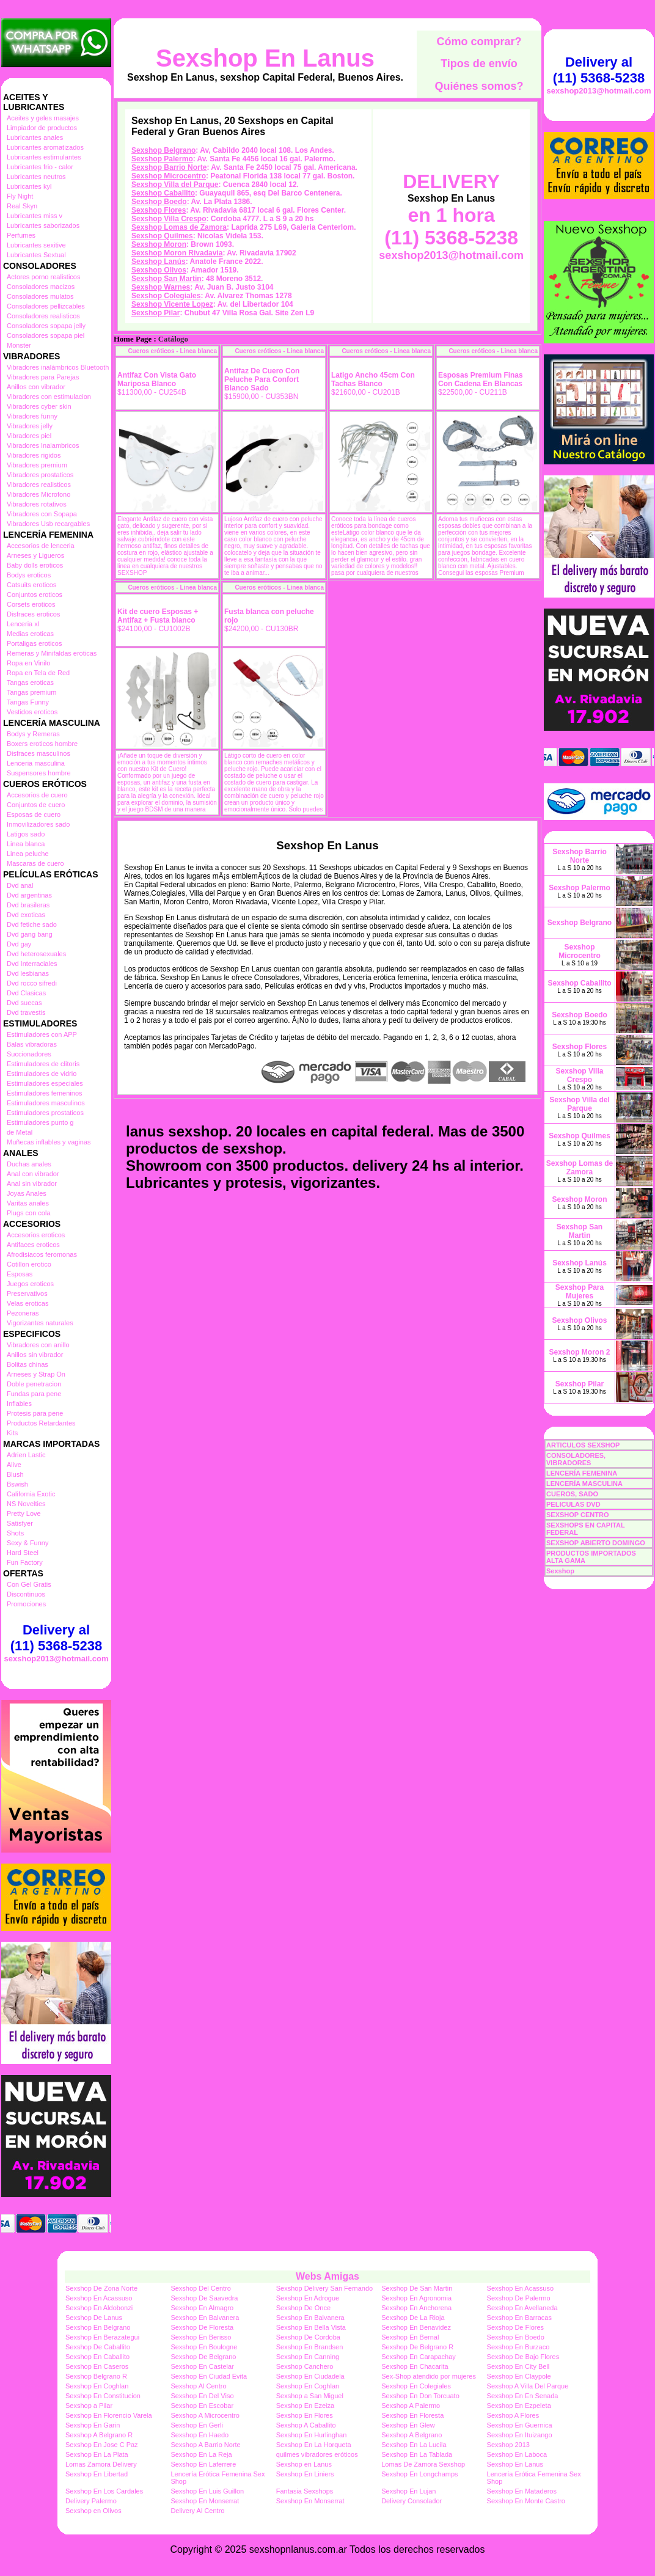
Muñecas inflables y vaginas (49, 1142)
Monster (19, 345)
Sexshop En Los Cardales (104, 2491)
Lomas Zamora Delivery (101, 2464)
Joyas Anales (26, 1193)
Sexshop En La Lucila (413, 2444)
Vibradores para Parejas (43, 377)
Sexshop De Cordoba (308, 2337)
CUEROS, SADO (572, 1494)
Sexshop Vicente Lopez (172, 304)
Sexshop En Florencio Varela (108, 2415)
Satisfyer (20, 1523)
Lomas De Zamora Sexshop (423, 2464)
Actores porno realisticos (43, 276)
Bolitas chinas (27, 1364)
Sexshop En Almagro (201, 2307)
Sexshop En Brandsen (309, 2347)
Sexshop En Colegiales (416, 2386)
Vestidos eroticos (32, 711)
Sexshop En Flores (304, 2415)
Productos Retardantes (41, 1423)
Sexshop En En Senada (522, 2395)
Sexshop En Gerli (196, 2425)
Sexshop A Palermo (410, 2405)
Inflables (19, 1403)
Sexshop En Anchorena (416, 2307)
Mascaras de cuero (35, 863)
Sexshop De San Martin (416, 2288)
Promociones (26, 1604)
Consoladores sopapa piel (45, 335)
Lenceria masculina (36, 763)
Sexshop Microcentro (168, 176)
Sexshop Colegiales (165, 295)
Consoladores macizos (41, 286)
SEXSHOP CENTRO (577, 1514)
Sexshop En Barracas (519, 2317)
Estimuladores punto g (40, 1122)
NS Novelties (26, 1503)
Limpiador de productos (42, 127)
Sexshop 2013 (508, 2444)
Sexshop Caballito (163, 193)
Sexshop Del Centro (200, 2288)
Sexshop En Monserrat (204, 2501)
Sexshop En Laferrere (203, 2464)
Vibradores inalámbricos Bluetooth (58, 367)
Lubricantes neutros (36, 176)
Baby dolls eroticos (35, 565)
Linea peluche (28, 853)
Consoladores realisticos (43, 316)
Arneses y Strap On (36, 1374)
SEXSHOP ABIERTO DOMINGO (595, 1542)
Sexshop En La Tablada (416, 2454)
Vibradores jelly (30, 426)
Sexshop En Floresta (412, 2415)
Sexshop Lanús (158, 261)
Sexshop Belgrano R (96, 2376)
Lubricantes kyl (29, 186)
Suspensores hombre (39, 773)
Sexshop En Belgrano (97, 2327)
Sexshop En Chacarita (414, 2366)
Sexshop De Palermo (519, 2298)
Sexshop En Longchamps (419, 2474)
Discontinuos (26, 1594)
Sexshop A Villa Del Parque (528, 2386)
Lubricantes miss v (34, 215)
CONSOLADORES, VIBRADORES (576, 1459)
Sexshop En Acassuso (520, 2288)
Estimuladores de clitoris (43, 1063)
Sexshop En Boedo (515, 2337)
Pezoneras (23, 1313)
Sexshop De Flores (515, 2327)
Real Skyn (22, 206)
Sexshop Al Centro (198, 2386)
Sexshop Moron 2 (579, 1352)
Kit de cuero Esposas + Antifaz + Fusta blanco (157, 615)
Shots (15, 1533)
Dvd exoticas (26, 914)
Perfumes (21, 235)
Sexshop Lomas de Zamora (179, 227)
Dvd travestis (26, 1012)
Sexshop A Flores (513, 2415)
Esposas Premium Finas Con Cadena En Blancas (480, 379)
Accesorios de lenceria (41, 545)
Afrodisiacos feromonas (42, 1254)
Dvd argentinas (29, 895)
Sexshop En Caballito (97, 2356)
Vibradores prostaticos (40, 474)
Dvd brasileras (28, 905)
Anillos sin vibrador (35, 1354)
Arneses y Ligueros (35, 555)
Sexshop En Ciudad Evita (208, 2376)
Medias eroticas (30, 633)
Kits (12, 1432)
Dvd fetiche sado (32, 924)
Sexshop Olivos (158, 270)
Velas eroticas (27, 1303)
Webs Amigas (327, 2276)
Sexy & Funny (27, 1542)
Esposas (19, 1274)
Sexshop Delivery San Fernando (324, 2288)
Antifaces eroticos (33, 1244)
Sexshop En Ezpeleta (519, 2405)
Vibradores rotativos (37, 504)
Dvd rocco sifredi (32, 983)
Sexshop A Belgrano (411, 2435)
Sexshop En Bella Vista (311, 2327)
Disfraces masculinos (38, 753)
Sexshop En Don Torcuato (420, 2395)
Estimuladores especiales (45, 1083)
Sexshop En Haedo (199, 2435)
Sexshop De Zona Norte (101, 2288)
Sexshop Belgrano (163, 150)
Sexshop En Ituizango (519, 2435)
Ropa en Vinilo (28, 663)
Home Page (133, 339)
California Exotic (31, 1494)
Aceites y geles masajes (43, 118)
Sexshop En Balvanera (204, 2317)
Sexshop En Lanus (265, 58)
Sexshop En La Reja (201, 2454)
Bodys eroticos (29, 575)
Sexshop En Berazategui (102, 2337)
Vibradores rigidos (33, 455)
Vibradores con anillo (38, 1344)
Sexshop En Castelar (201, 2366)
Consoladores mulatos (40, 296)
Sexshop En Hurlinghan (311, 2435)
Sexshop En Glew (407, 2425)
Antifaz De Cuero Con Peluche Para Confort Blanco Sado (261, 379)
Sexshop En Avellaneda (522, 2307)
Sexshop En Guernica (519, 2425)
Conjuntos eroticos (34, 594)
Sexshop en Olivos (93, 2510)
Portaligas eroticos (34, 643)
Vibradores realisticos (39, 484)
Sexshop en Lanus (304, 2464)
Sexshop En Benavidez (416, 2327)
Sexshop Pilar (155, 313)
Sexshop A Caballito (306, 2425)
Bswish (17, 1484)
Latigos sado (26, 834)
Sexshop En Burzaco (518, 2347)
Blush (15, 1474)
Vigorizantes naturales (40, 1322)
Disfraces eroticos (33, 614)
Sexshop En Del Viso (201, 2395)
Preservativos (27, 1293)
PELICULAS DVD (573, 1504)
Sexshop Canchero (305, 2366)
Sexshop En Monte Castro (526, 2501)
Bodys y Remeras (33, 733)
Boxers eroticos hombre (42, 743)
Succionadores (29, 1054)
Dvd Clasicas (26, 993)
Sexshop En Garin (92, 2425)
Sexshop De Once (303, 2307)
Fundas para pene (34, 1393)
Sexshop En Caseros (96, 2366)
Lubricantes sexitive (36, 245)
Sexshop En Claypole (519, 2376)
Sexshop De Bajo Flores (523, 2356)
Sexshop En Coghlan (96, 2386)
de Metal (19, 1132)
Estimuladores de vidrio (41, 1073)
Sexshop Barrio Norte (169, 167)
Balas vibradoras (32, 1044)
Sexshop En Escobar (201, 2405)
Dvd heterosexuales (36, 953)
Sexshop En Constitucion (103, 2395)
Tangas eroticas (30, 682)
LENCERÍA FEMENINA (581, 1473)
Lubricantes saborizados (43, 225)
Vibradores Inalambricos (43, 445)
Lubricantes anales (35, 137)
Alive (14, 1464)
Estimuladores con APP (42, 1034)
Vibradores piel (29, 435)
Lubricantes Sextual (36, 254)
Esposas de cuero (33, 814)
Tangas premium (31, 692)
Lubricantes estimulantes (44, 157)
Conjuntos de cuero (36, 804)
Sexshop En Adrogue (307, 2298)
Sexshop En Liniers (305, 2474)
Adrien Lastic (26, 1454)
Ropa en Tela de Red (38, 672)
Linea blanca (26, 843)
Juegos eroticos (30, 1283)
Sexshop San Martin (166, 278)
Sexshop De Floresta (201, 2327)
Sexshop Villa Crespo (169, 218)
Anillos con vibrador (36, 386)
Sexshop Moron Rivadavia (176, 253)
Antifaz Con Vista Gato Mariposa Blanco (156, 379)
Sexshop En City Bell (518, 2366)
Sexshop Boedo (159, 201)
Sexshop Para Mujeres (579, 1291)
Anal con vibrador (33, 1173)
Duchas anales (29, 1164)
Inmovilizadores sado (38, 824)
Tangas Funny (28, 702)
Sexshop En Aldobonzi (99, 2307)
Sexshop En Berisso (200, 2337)
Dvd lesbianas (28, 973)
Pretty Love (24, 1513)
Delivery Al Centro (197, 2510)
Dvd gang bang (30, 934)
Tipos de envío (479, 63)
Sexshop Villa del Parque (175, 184)
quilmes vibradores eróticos (317, 2454)
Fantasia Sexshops (305, 2491)
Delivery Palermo (91, 2501)
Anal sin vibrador (32, 1183)
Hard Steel (22, 1552)
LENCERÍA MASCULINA (584, 1483)
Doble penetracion (34, 1384)
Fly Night (20, 196)
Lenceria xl (23, 624)
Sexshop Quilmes (162, 236)
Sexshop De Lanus (93, 2317)
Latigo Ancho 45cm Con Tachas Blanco (373, 379)
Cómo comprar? (478, 41)
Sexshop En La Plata (96, 2454)
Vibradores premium (37, 465)
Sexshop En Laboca (517, 2454)
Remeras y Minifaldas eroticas (52, 653)
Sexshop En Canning (307, 2356)
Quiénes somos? (478, 86)
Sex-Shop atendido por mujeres (428, 2376)
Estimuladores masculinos (46, 1103)
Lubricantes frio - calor (40, 166)
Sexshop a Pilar (88, 2405)
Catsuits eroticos (31, 584)
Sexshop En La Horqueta (313, 2444)
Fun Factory (25, 1562)
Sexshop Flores (158, 210)
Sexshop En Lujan (408, 2491)
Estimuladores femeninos (44, 1093)
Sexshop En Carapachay (418, 2356)
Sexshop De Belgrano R (417, 2347)
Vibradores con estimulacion (49, 396)
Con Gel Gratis (29, 1584)
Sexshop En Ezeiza (305, 2405)
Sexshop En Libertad (96, 2474)
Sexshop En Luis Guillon (207, 2491)
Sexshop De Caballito (97, 2347)
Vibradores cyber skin (39, 406)
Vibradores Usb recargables (48, 523)
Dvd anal (20, 885)
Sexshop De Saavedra (204, 2298)
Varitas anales (28, 1203)
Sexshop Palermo (162, 159)
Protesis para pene (35, 1413)
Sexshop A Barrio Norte (205, 2444)
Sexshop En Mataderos (522, 2491)
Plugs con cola (29, 1213)
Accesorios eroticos (36, 1235)
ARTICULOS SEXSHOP (583, 1445)
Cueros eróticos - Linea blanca (172, 351)
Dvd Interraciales (32, 963)
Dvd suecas (24, 1002)
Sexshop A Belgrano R (99, 2435)
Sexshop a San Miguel (309, 2395)
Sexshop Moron (158, 244)
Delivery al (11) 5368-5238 (56, 1637)
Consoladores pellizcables (46, 306)
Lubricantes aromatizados (45, 147)
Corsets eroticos (31, 604)
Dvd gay (19, 944)
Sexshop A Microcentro (205, 2415)
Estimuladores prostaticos (45, 1112)
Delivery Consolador (411, 2501)
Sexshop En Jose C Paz (101, 2444)
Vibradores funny (32, 416)
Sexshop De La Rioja (412, 2317)
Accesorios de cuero (37, 795)
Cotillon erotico (29, 1264)
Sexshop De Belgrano (203, 2356)
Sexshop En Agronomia (416, 2298)
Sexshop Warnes (160, 287)
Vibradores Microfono (38, 494)
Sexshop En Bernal (410, 2337)
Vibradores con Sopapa (42, 514)
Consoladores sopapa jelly (46, 325)
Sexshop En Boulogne (203, 2347)
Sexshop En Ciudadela (310, 2376)
